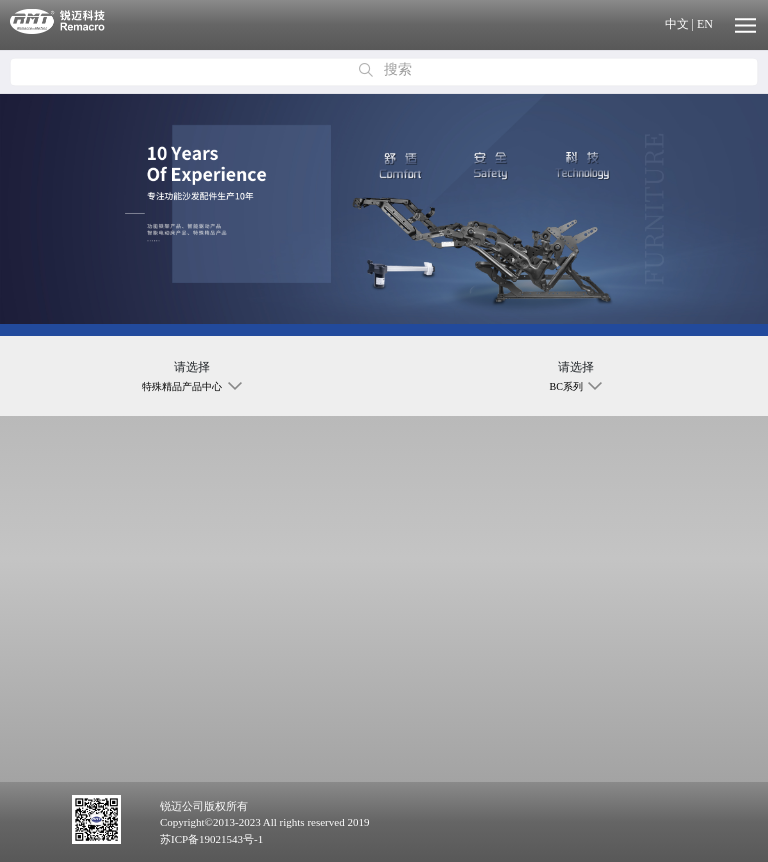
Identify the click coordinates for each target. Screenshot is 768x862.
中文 (677, 24)
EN (705, 24)
